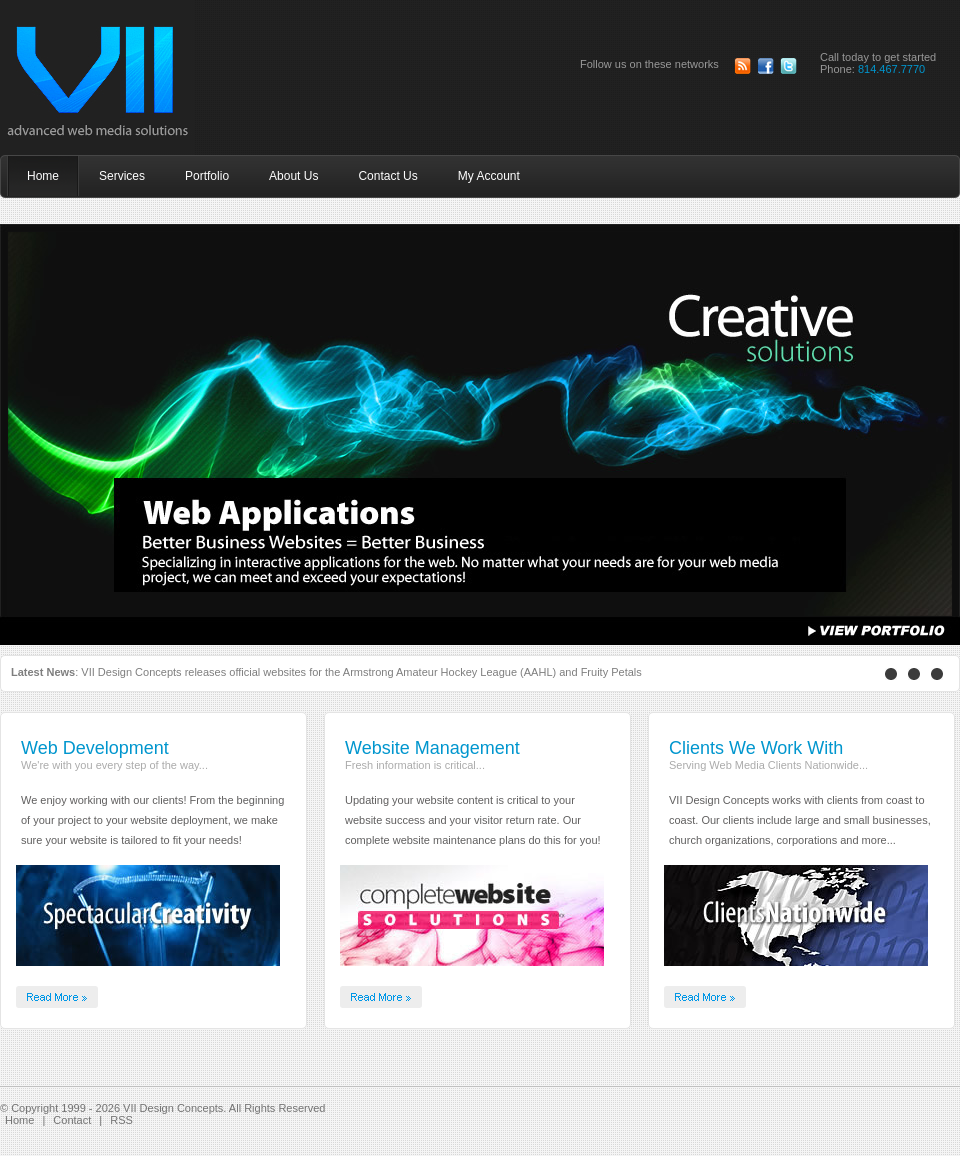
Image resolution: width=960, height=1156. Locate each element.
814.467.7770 (891, 69)
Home (19, 1120)
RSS (121, 1120)
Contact (72, 1120)
